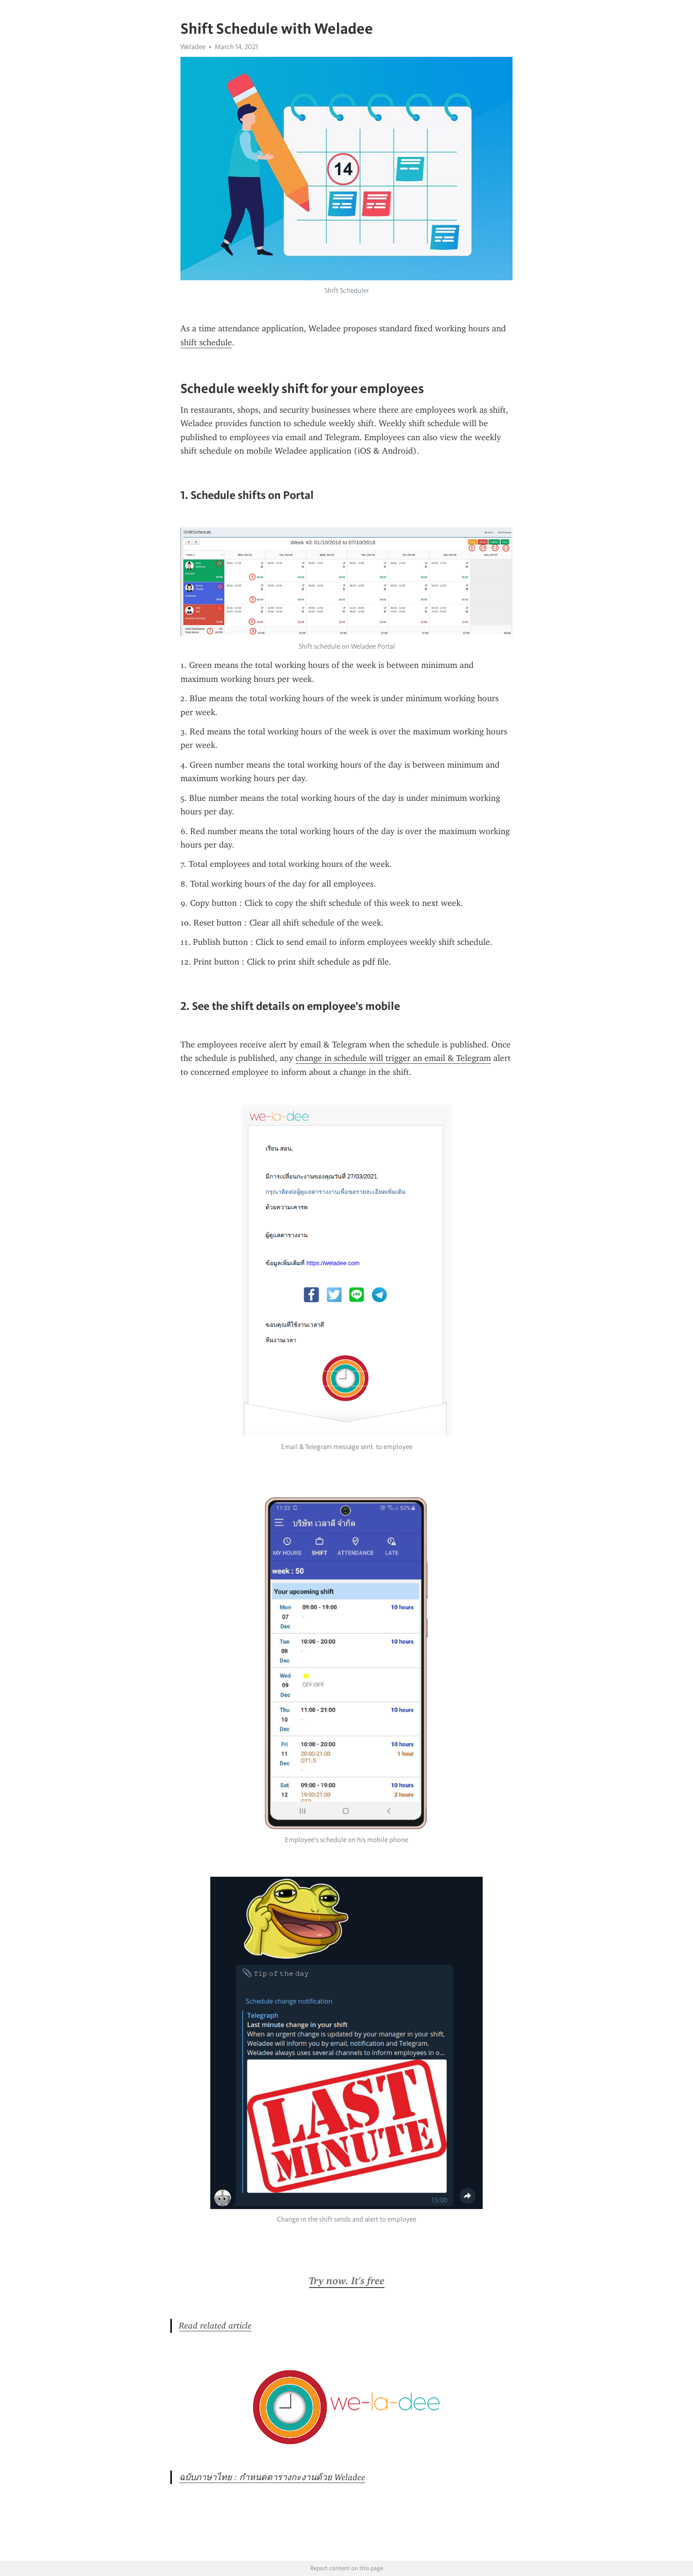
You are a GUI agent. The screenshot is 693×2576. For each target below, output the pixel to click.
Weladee (192, 46)
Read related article (215, 2325)
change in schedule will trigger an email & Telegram (393, 1058)
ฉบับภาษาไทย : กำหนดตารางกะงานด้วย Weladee (272, 2477)
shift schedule (206, 342)
